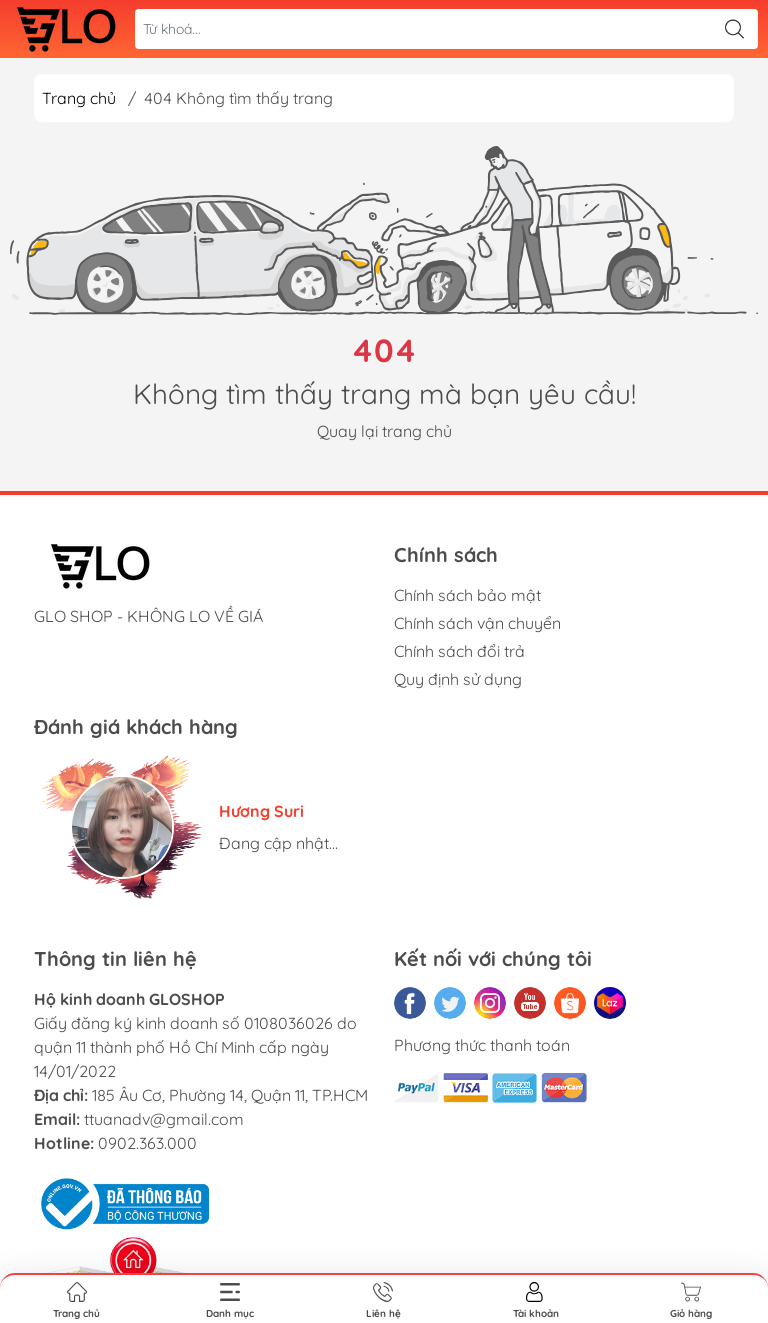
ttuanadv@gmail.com (164, 1119)
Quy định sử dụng (458, 679)
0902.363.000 (147, 1143)
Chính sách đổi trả (459, 651)
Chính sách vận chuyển (477, 623)
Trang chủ (79, 98)
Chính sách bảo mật (467, 595)
